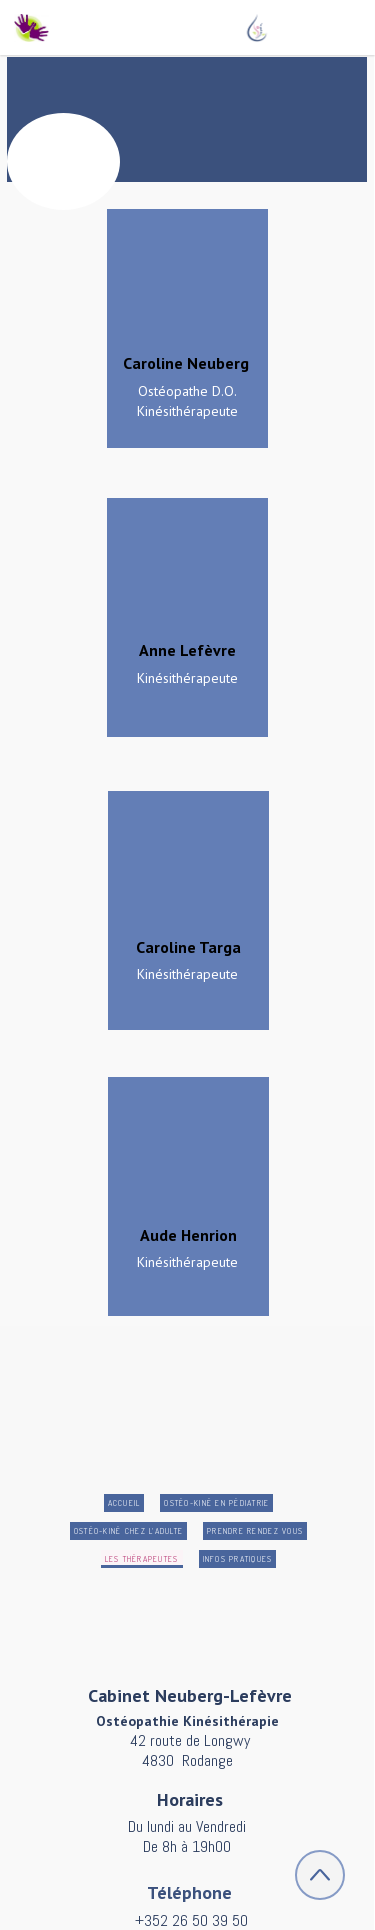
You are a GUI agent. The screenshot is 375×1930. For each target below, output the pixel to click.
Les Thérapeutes (142, 1559)
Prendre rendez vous (255, 1531)
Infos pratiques (238, 1559)
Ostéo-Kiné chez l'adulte (128, 1531)
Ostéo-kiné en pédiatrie (216, 1503)
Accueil (124, 1503)
